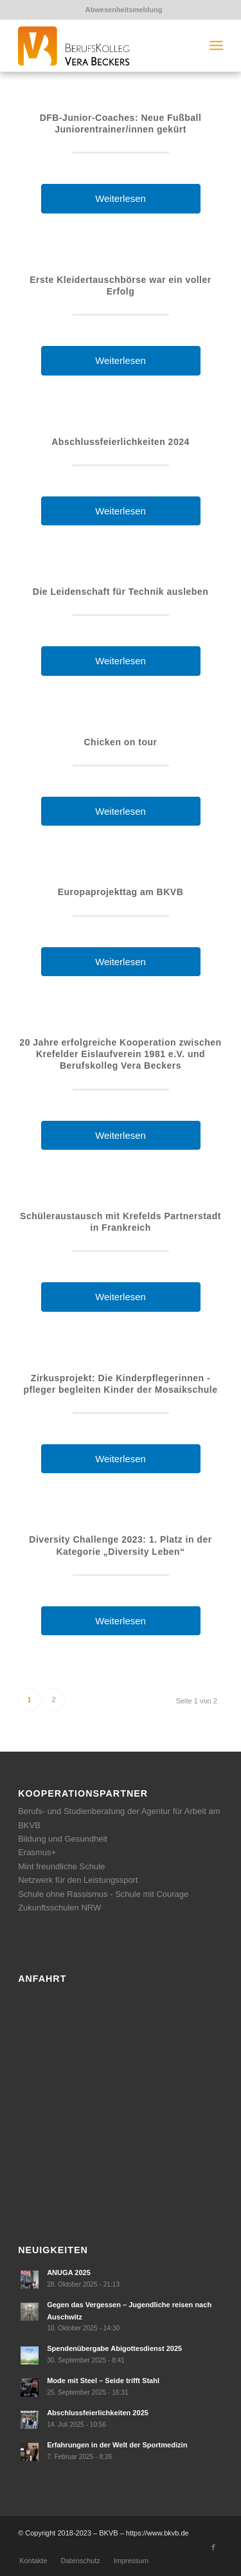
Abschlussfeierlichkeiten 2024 (120, 442)
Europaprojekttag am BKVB (121, 892)
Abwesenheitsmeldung (124, 10)
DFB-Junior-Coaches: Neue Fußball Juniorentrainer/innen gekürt (121, 123)
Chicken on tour (120, 742)
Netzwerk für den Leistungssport (78, 1880)
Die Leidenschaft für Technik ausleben (120, 591)
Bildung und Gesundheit (62, 1839)
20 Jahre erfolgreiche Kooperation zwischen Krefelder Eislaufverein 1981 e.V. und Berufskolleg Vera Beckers (120, 1054)
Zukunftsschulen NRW (59, 1907)
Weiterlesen (120, 198)
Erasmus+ (37, 1852)
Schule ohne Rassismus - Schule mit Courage (103, 1894)
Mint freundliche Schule (61, 1866)
